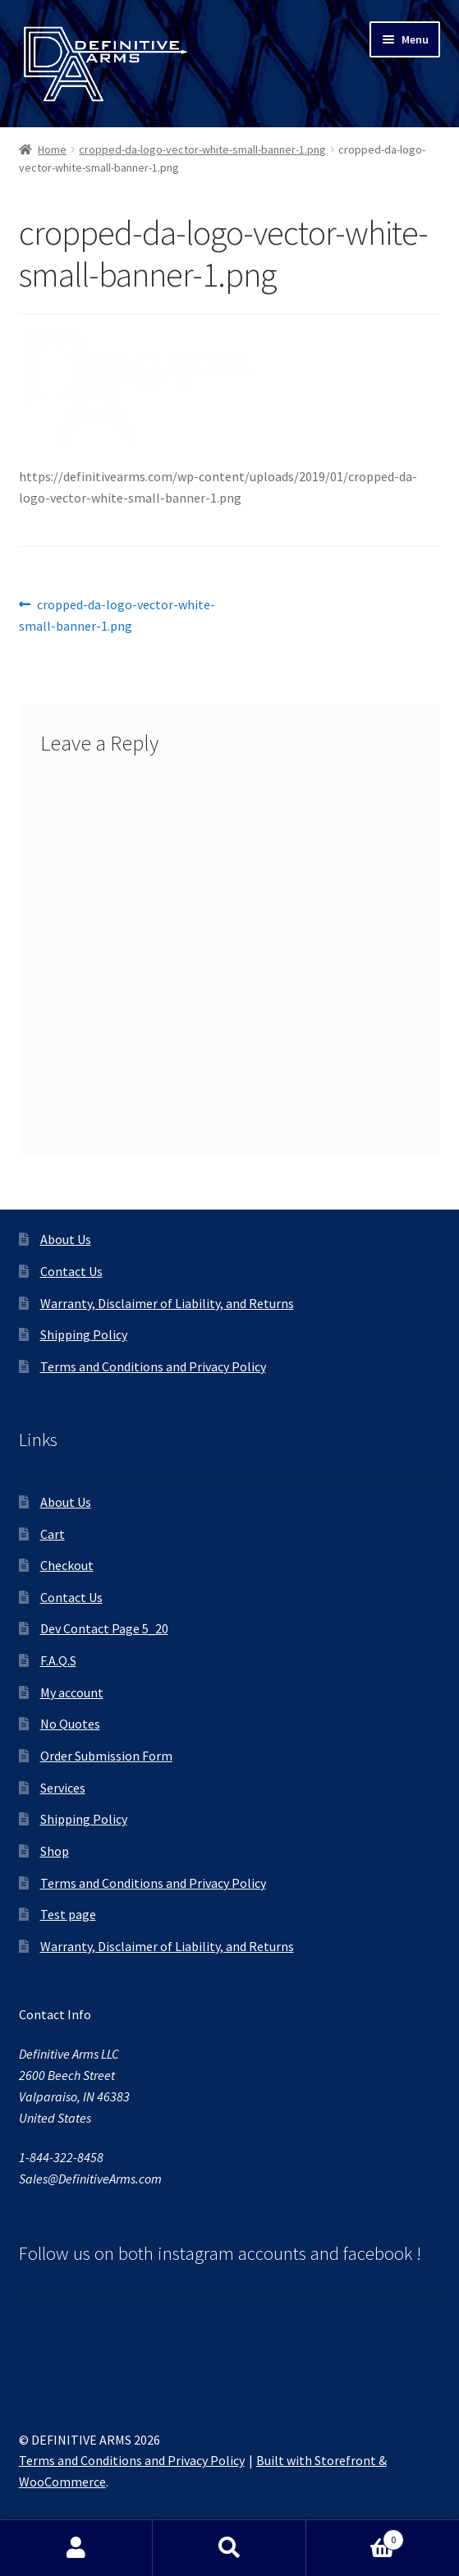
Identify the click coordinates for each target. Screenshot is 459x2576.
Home (52, 149)
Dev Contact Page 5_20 (104, 1628)
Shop (54, 1851)
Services (62, 1787)
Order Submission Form (106, 1755)
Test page (68, 1914)
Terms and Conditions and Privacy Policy (153, 1366)
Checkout (67, 1565)
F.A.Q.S (58, 1660)
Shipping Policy (83, 1334)
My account (71, 1692)
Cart (52, 1534)
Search (229, 2548)
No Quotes (70, 1723)
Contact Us (71, 1271)
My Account (76, 2548)
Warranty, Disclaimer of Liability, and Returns (167, 1303)
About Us (65, 1239)
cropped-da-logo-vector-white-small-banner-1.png (202, 149)
